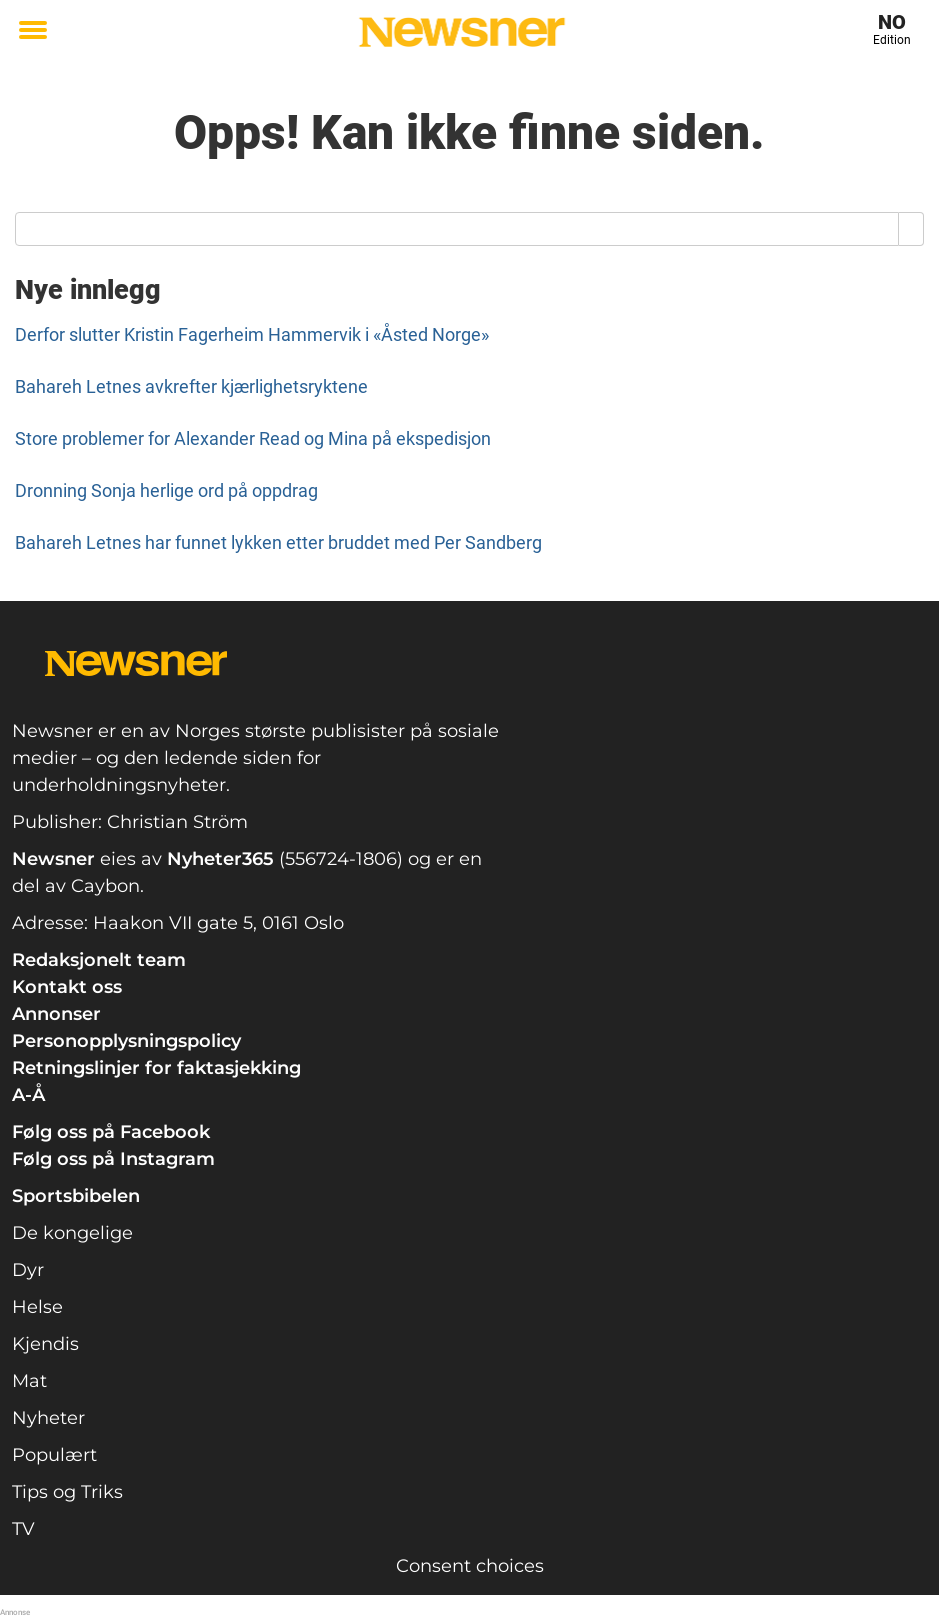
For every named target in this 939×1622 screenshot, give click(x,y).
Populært (54, 1455)
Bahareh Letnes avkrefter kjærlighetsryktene (191, 386)
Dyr (28, 1270)
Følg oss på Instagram (113, 1159)
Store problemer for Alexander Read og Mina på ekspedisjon (253, 438)
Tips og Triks (67, 1492)
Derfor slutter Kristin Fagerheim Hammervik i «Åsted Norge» (252, 334)
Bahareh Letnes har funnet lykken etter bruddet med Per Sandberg (278, 542)
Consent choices (470, 1566)
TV (23, 1529)
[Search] (911, 229)
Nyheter (48, 1418)
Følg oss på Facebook (111, 1132)
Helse (37, 1307)
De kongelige (72, 1233)
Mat (29, 1381)
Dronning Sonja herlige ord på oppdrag (166, 490)
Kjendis (45, 1344)
